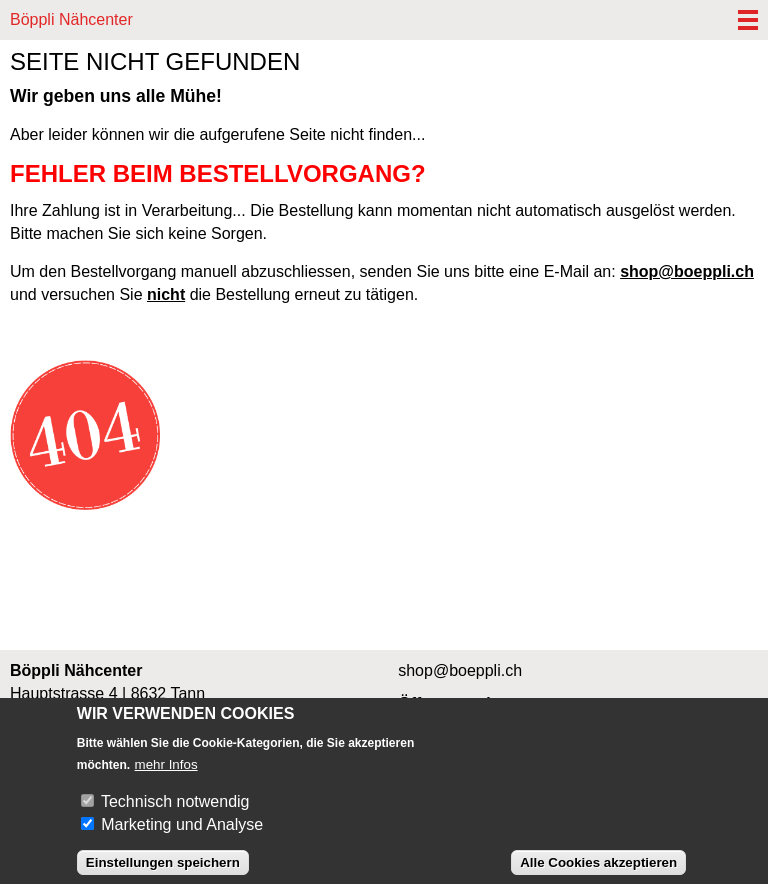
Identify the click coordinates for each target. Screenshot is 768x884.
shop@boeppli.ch (687, 271)
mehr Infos (166, 774)
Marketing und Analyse (182, 834)
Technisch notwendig (175, 812)
